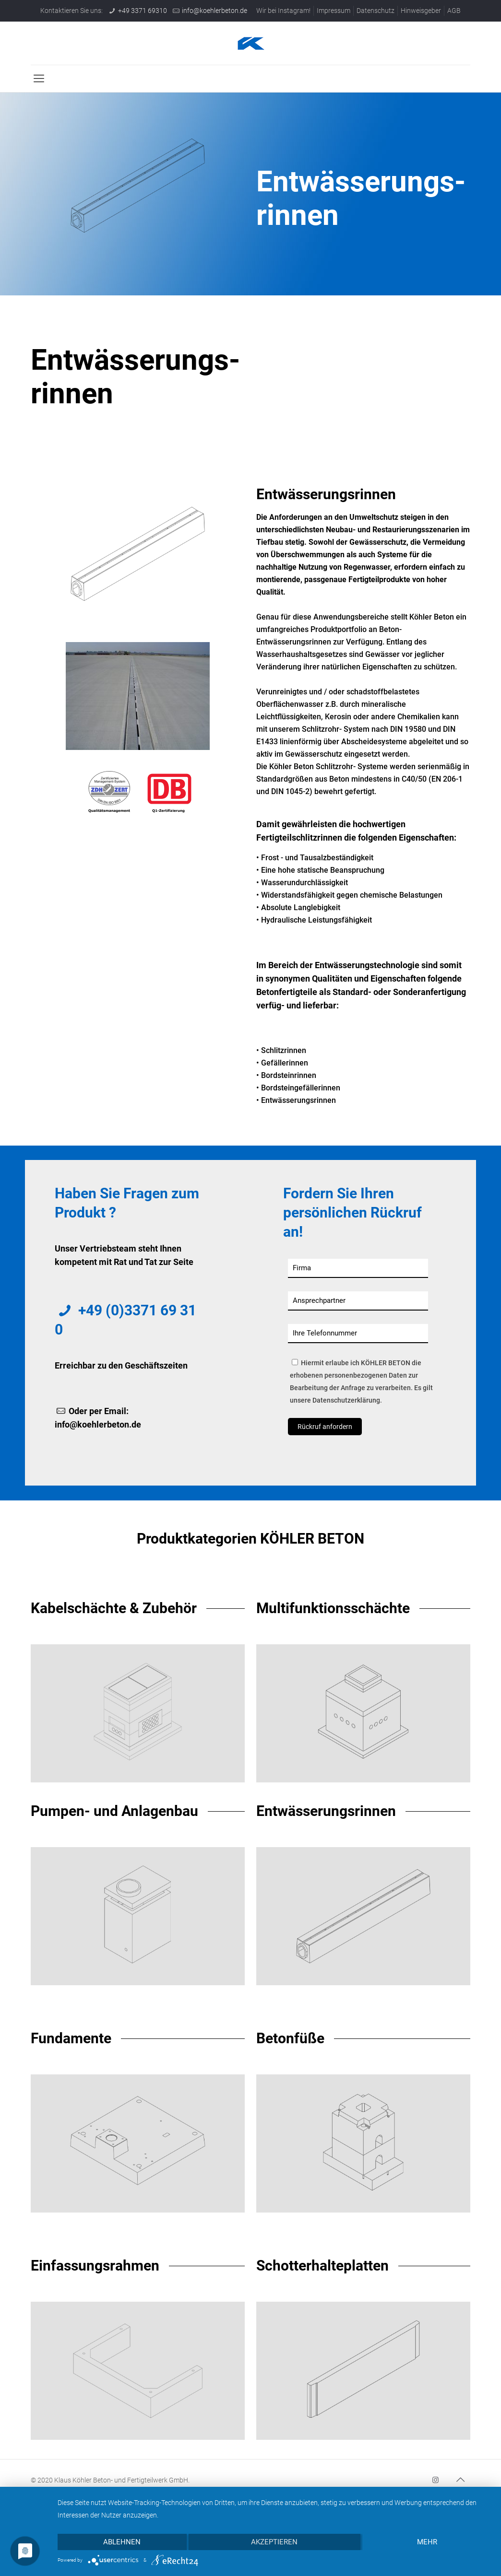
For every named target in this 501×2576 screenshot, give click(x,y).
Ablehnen (122, 2542)
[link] (138, 696)
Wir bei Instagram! (283, 10)
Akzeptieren (274, 2542)
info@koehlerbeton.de (214, 10)
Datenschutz (375, 10)
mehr (427, 2542)
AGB (454, 10)
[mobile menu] (39, 78)
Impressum (333, 10)
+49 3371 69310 (142, 10)
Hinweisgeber (421, 10)
